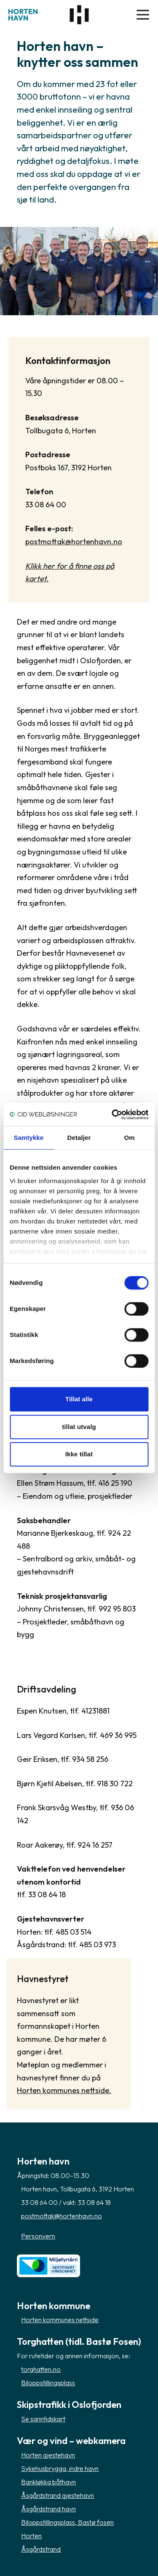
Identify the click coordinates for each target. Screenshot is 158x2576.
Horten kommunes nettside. (64, 2090)
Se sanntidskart (43, 2419)
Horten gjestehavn (48, 2455)
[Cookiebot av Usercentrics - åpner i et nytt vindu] (112, 1114)
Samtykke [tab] (28, 1137)
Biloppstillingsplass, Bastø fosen (67, 2522)
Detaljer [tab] (79, 1137)
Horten (31, 2535)
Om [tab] (129, 1137)
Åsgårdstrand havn (48, 2509)
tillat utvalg (79, 1426)
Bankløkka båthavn (48, 2482)
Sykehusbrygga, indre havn (60, 2468)
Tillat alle (79, 1399)
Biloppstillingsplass (48, 2382)
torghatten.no (41, 2369)
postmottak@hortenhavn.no (73, 541)
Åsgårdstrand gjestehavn (57, 2495)
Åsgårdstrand (41, 2549)
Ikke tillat (79, 1454)
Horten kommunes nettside (60, 2319)
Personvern (38, 2236)
